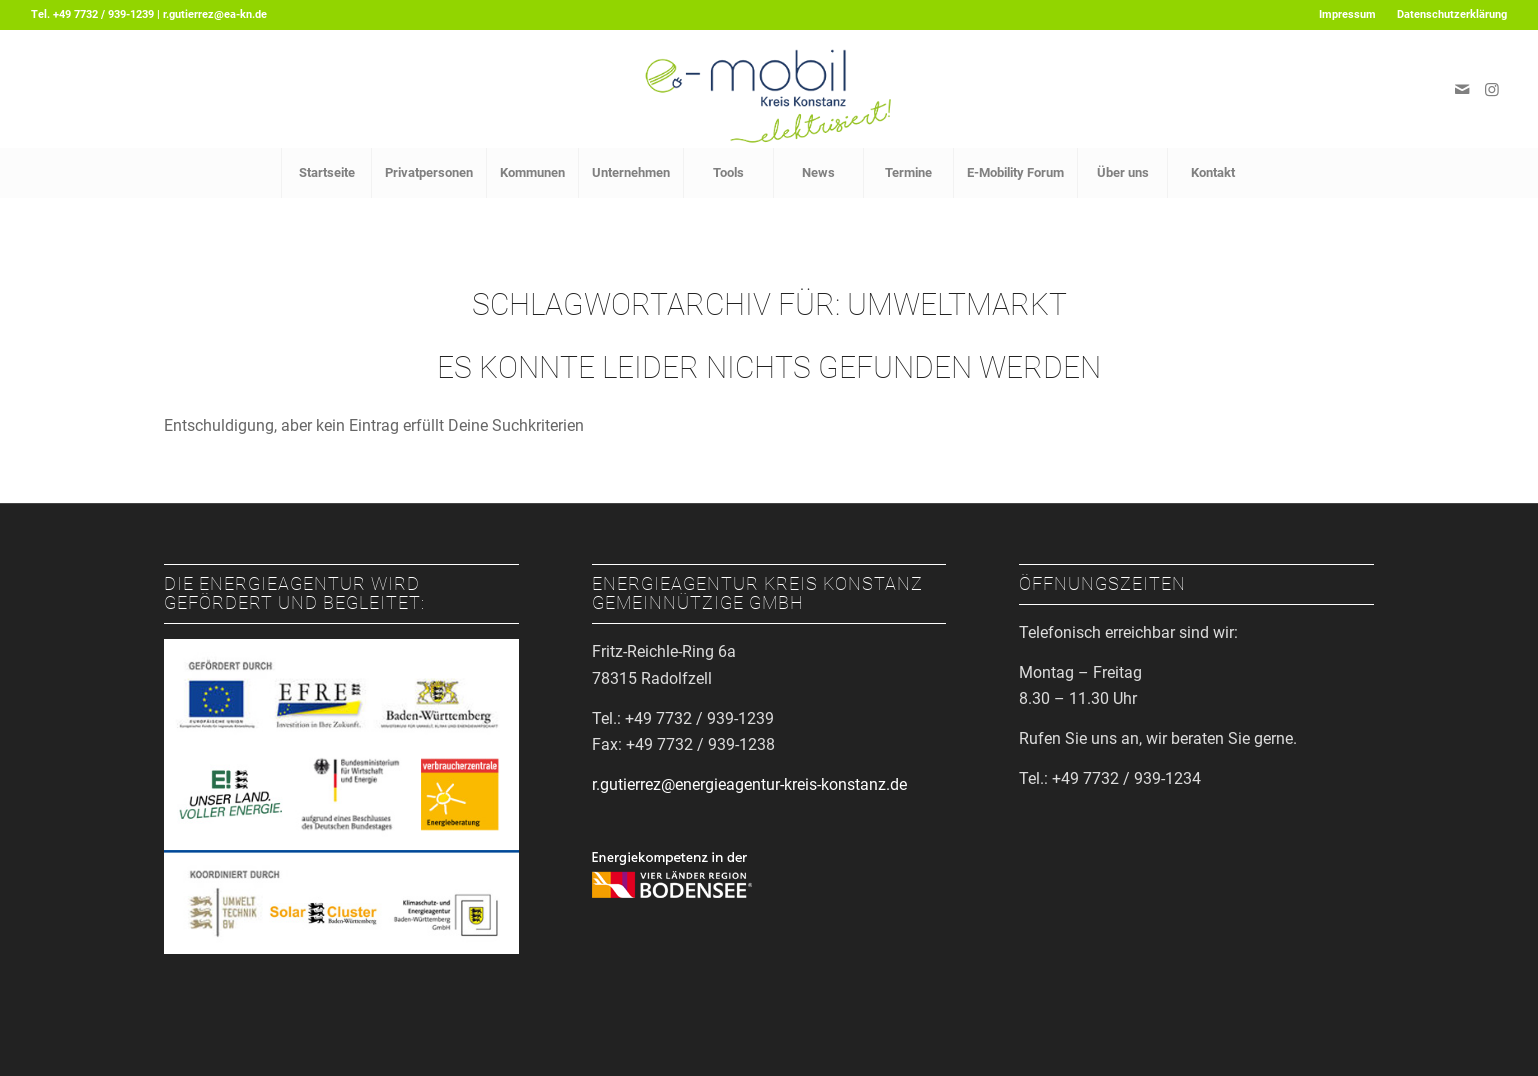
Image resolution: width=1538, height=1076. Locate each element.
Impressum (1347, 14)
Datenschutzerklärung (1452, 14)
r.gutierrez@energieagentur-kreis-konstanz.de (749, 784)
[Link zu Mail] (1462, 89)
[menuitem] (1348, 15)
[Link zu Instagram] (1492, 89)
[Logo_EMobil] (769, 89)
